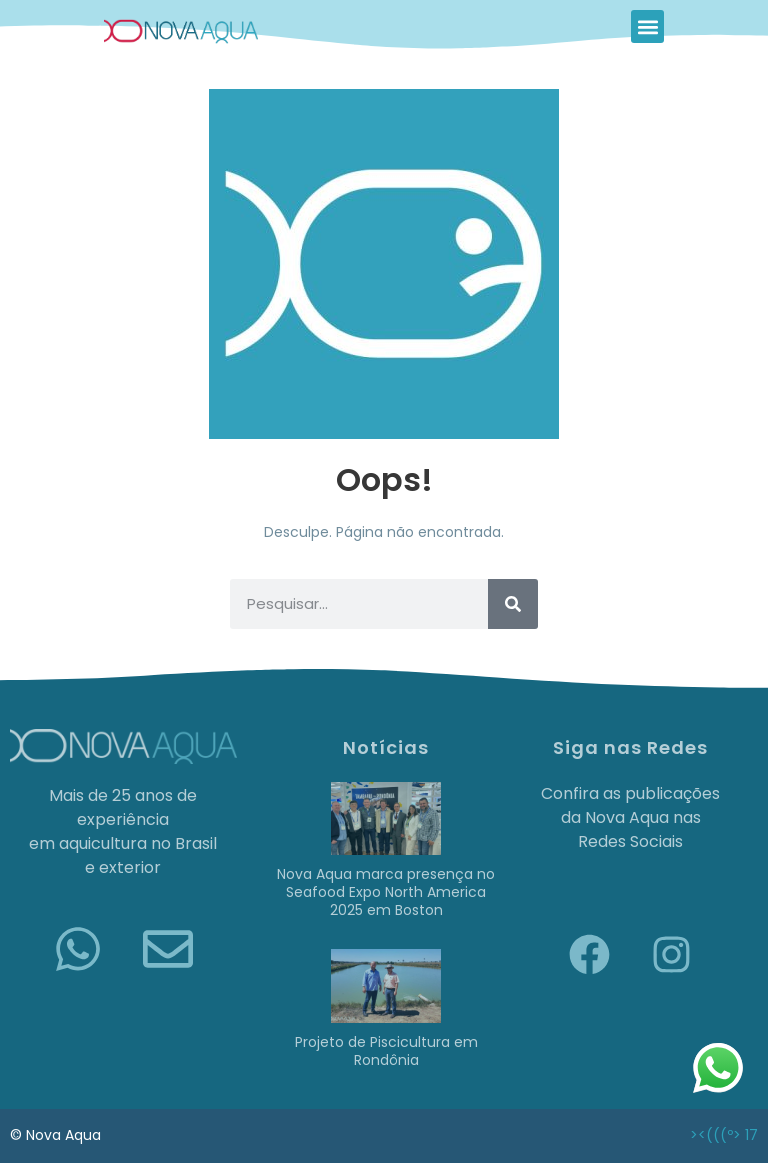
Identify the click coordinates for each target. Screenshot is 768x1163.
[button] (647, 26)
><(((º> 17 (724, 1135)
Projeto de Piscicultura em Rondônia (386, 1051)
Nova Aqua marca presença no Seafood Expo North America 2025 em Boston (386, 892)
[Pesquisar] (513, 604)
